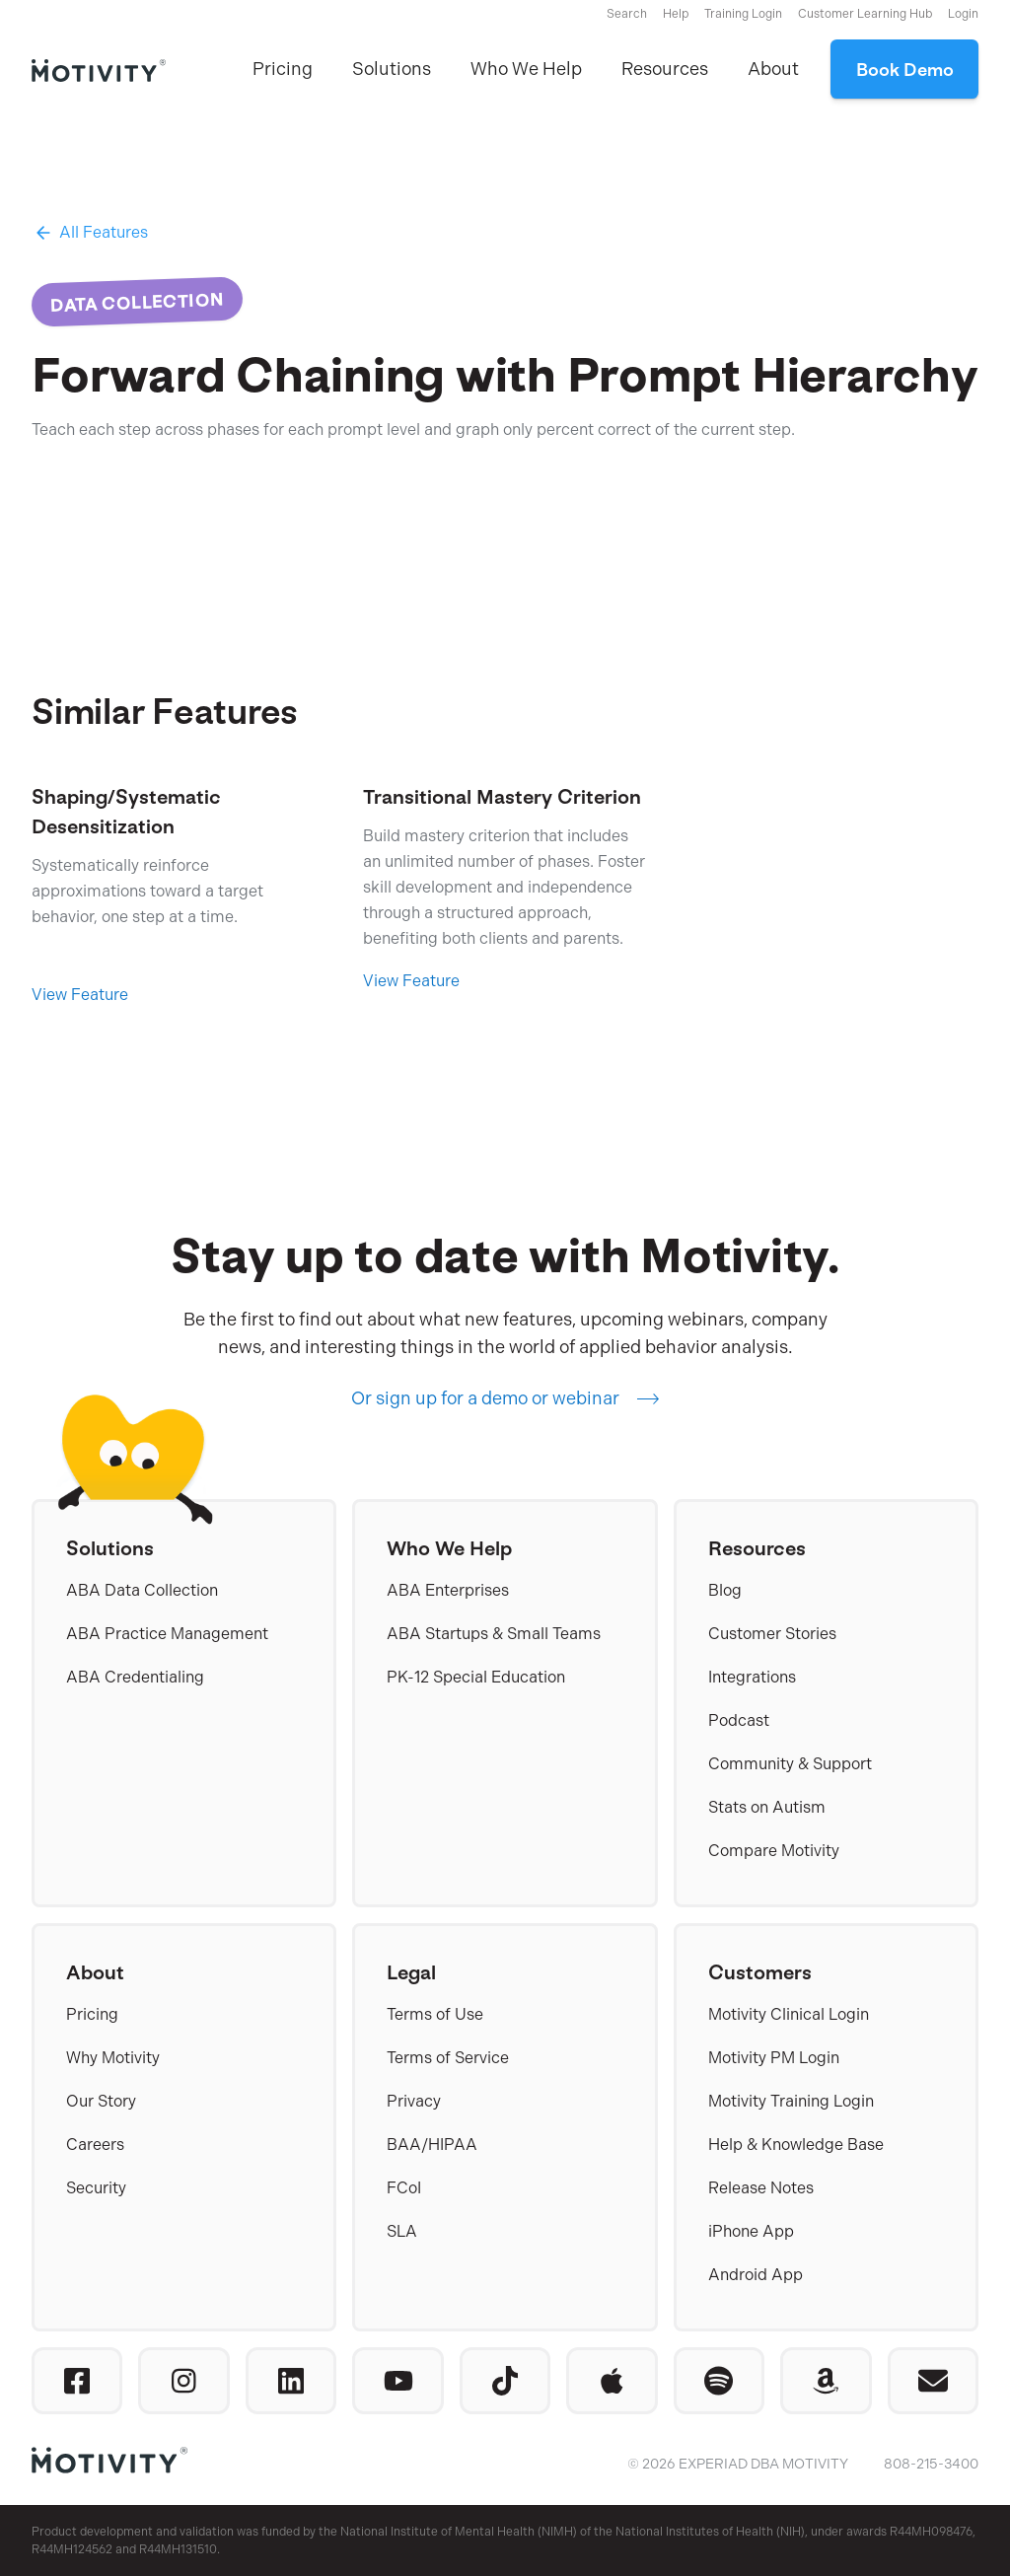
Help (675, 14)
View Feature (80, 994)
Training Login (743, 14)
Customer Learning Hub (865, 14)
